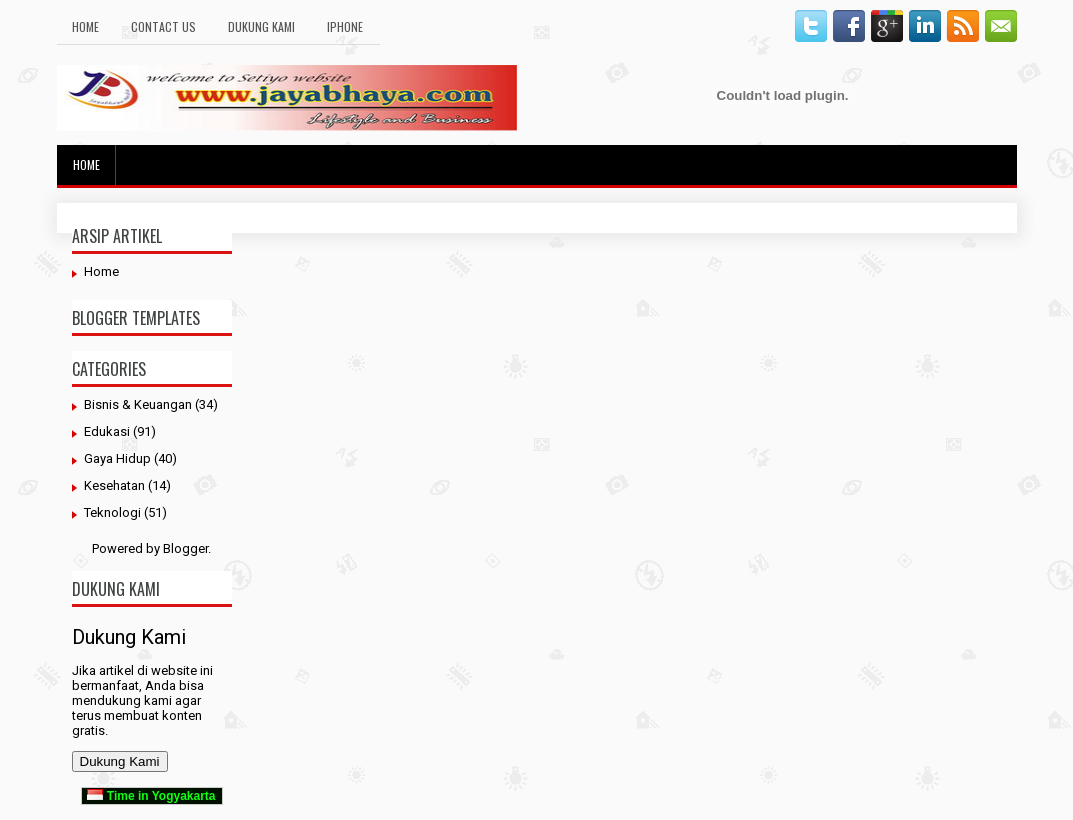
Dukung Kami (261, 26)
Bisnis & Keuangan (138, 404)
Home (85, 26)
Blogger (185, 548)
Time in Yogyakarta (151, 796)
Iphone (345, 26)
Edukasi (107, 431)
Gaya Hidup (117, 458)
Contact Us (163, 26)
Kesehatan (114, 485)
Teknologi (112, 512)
